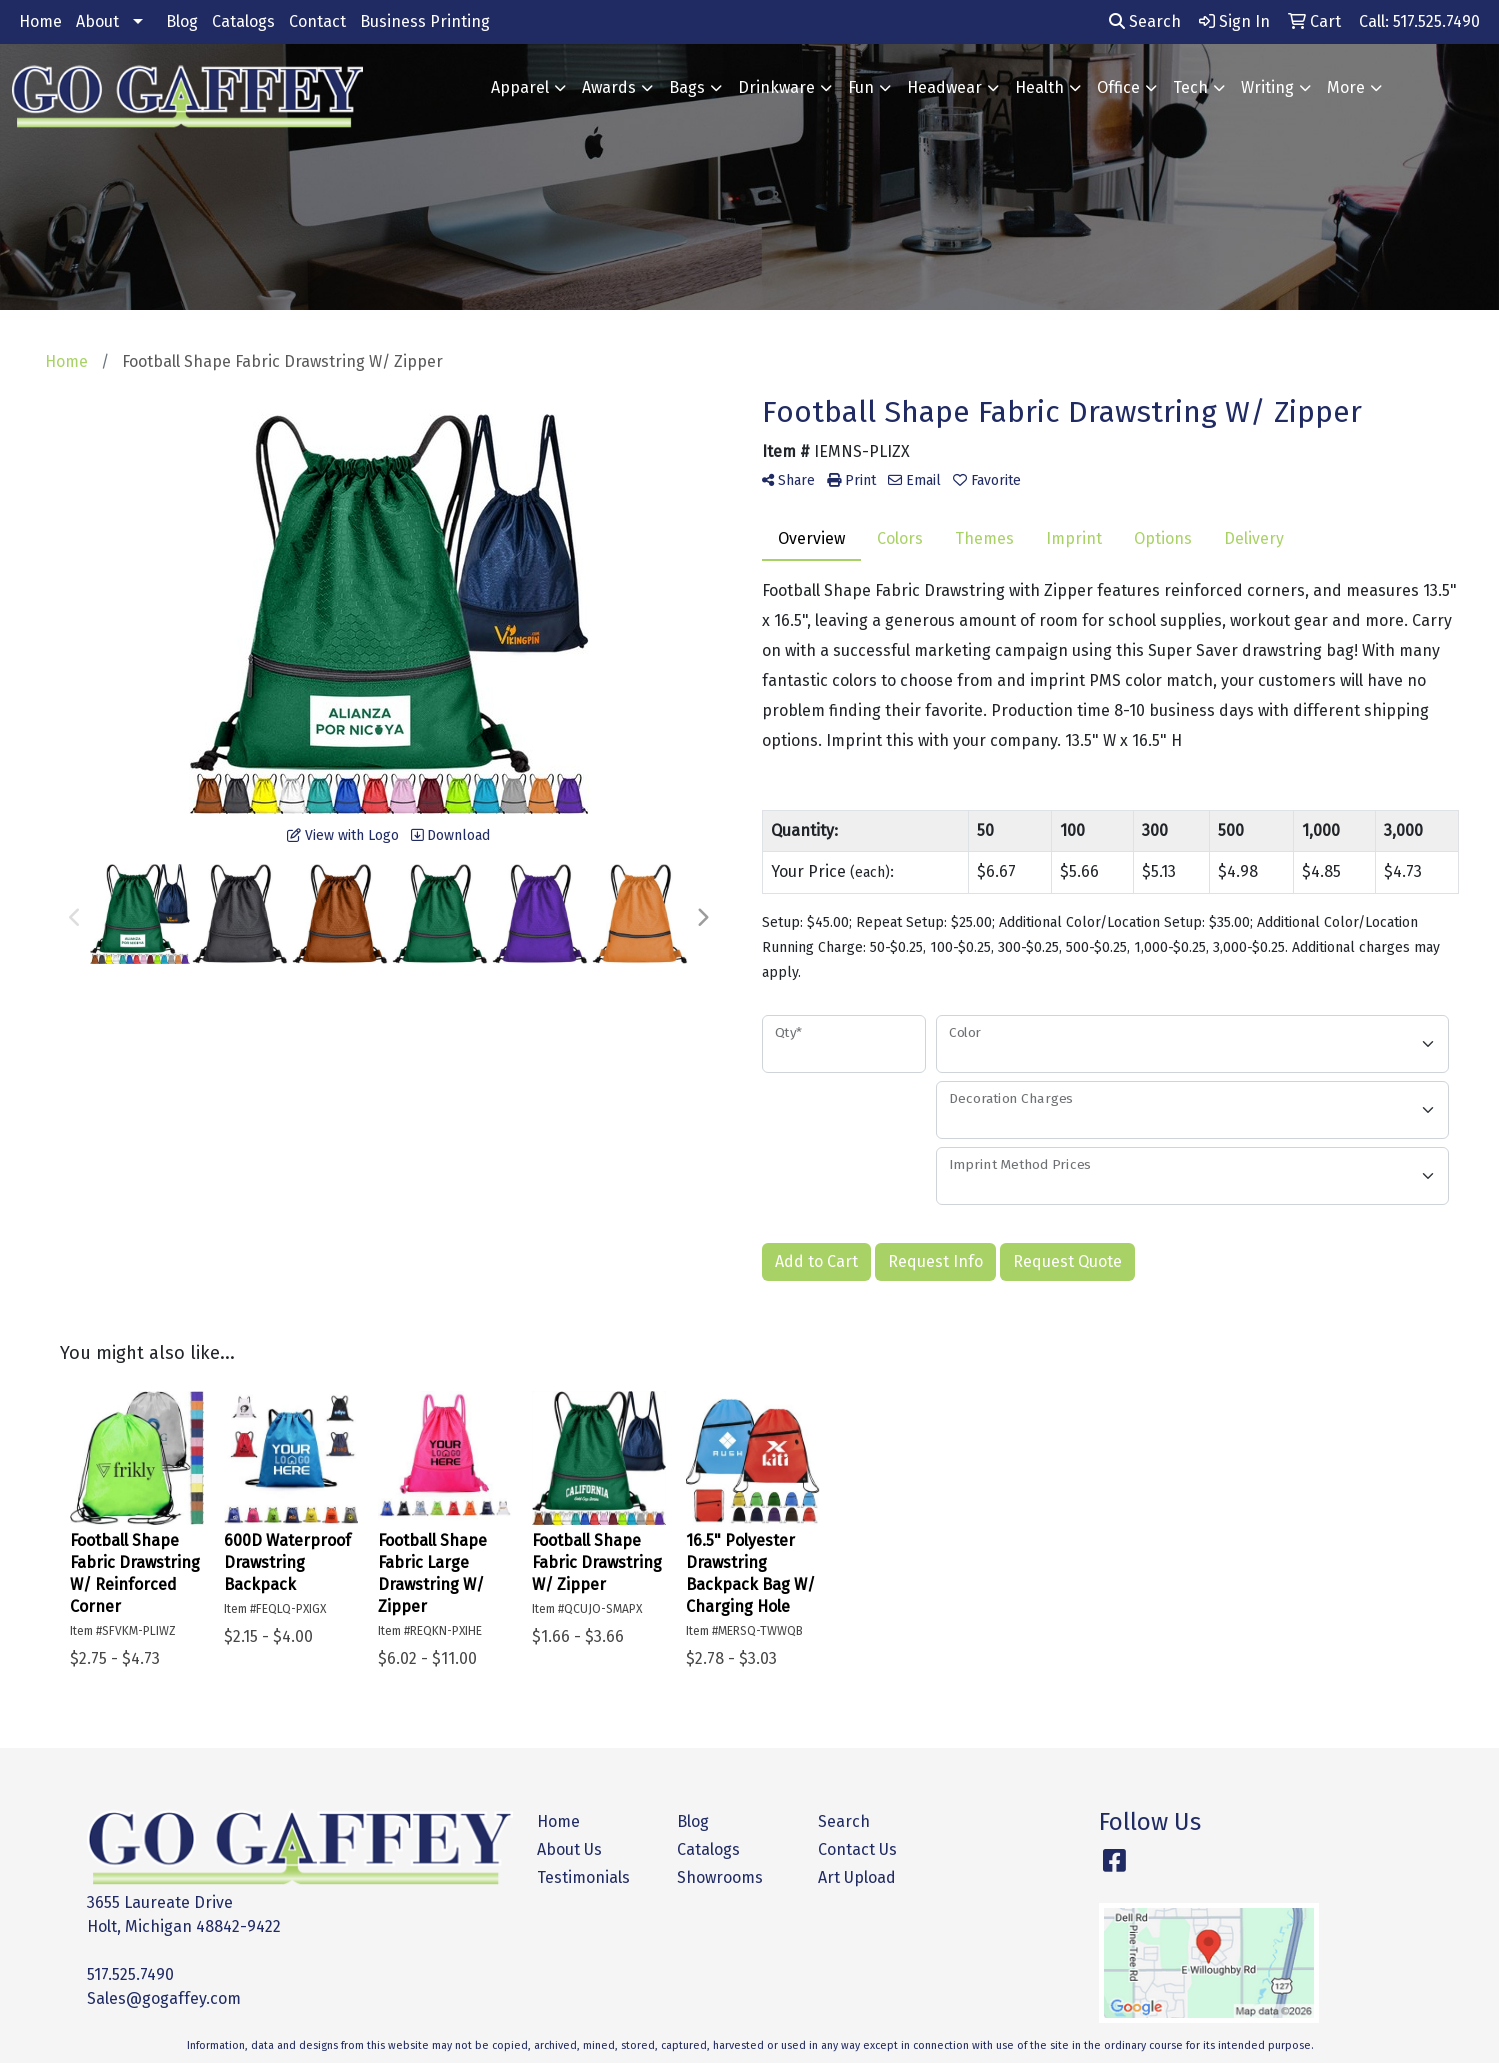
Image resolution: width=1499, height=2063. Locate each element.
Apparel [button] (520, 87)
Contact (317, 21)
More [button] (1346, 87)
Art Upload (857, 1877)
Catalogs (243, 21)
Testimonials (583, 1877)
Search (1145, 21)
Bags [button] (687, 87)
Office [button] (1118, 87)
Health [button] (1039, 87)
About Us (569, 1849)
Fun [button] (861, 87)
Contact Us (857, 1849)
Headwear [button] (944, 87)
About (97, 21)
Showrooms (720, 1877)
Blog (182, 21)
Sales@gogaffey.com (164, 1998)
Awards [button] (609, 87)
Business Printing (425, 21)
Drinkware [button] (776, 87)
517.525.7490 (130, 1974)
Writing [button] (1267, 87)
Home (40, 21)
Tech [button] (1190, 87)
